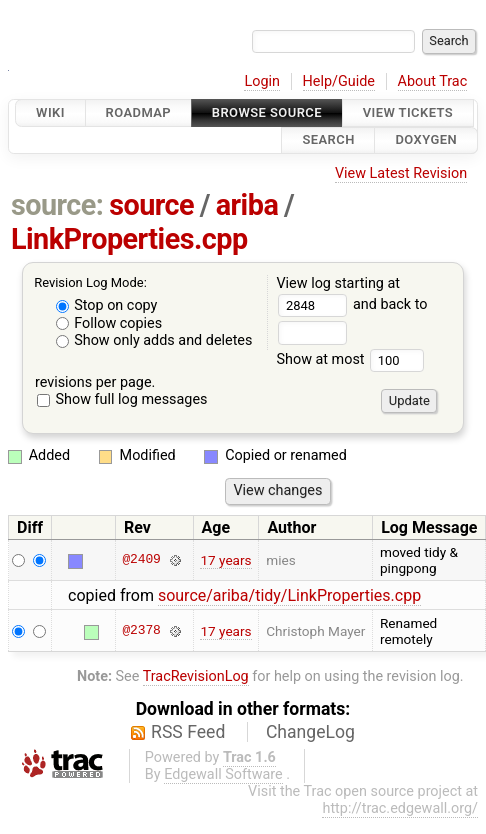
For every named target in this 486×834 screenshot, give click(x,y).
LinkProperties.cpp (129, 239)
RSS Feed (188, 732)
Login (262, 81)
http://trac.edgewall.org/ (400, 808)
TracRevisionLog (196, 676)
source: (57, 205)
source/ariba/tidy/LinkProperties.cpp (289, 595)
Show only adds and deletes (154, 340)
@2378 (141, 631)
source (151, 205)
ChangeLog (310, 732)
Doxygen (426, 140)
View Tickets (408, 112)
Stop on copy (107, 305)
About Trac (433, 81)
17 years (225, 560)
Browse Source (267, 112)
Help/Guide (339, 81)
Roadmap (139, 112)
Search (328, 140)
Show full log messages (122, 399)
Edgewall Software (223, 774)
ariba (247, 205)
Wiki (50, 112)
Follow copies (109, 323)
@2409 (141, 560)
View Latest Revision (401, 173)
